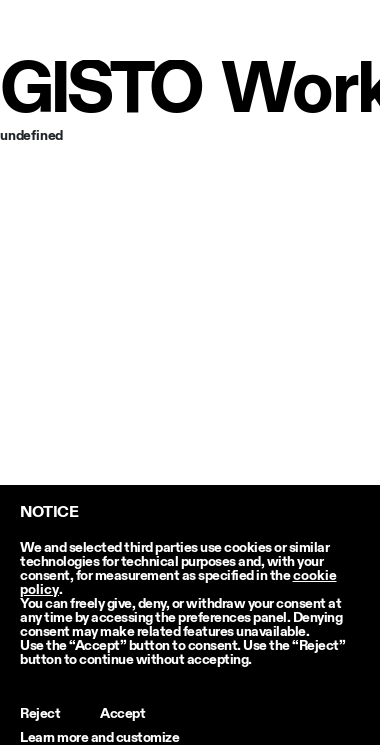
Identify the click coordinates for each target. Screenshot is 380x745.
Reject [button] (40, 714)
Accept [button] (122, 714)
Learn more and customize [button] (99, 738)
